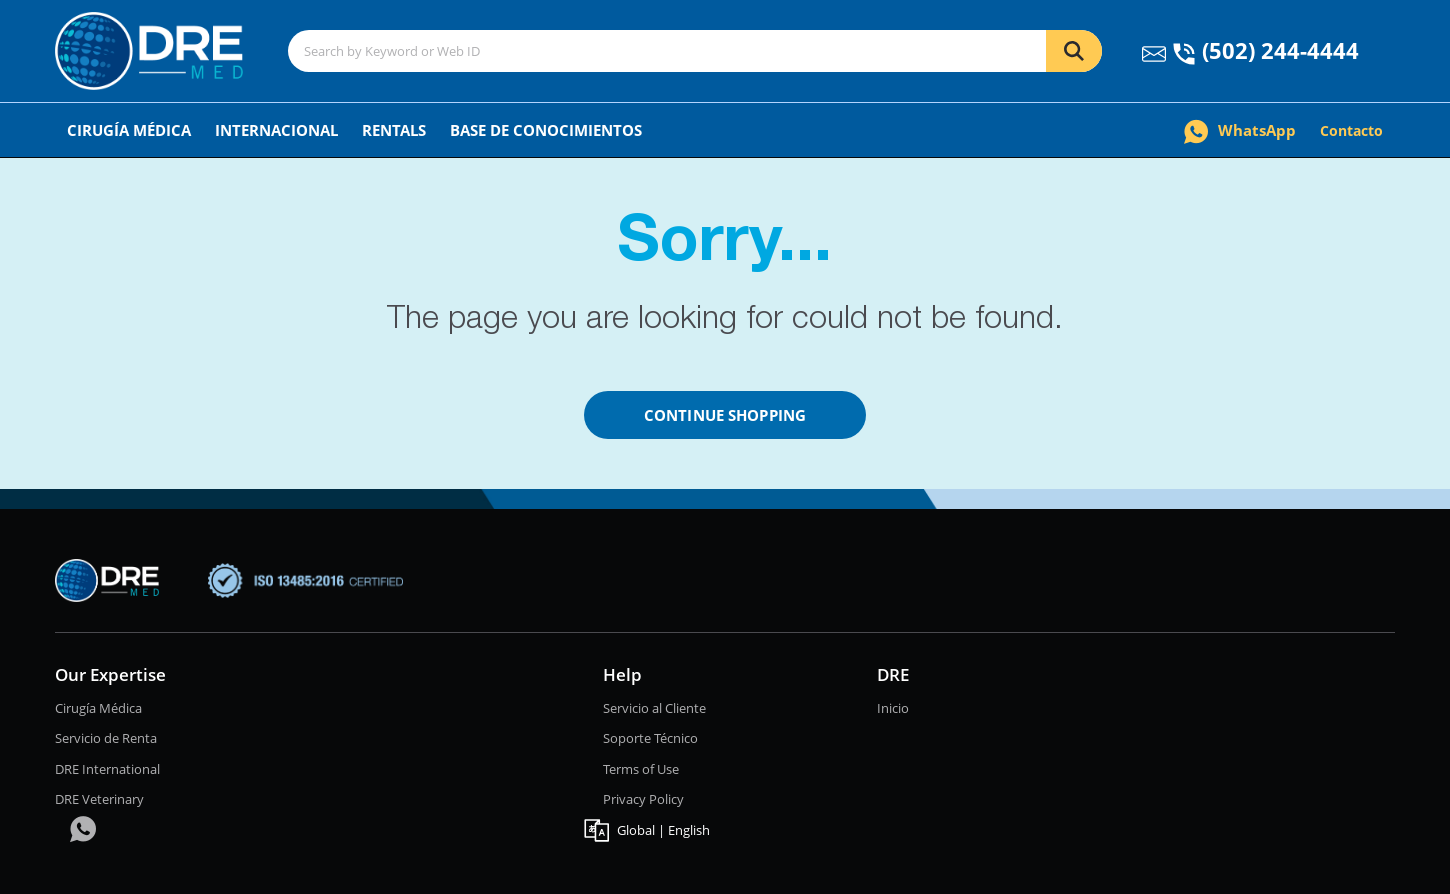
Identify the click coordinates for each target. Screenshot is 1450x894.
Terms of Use (641, 769)
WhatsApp (1240, 130)
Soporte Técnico (650, 738)
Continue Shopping (725, 415)
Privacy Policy (643, 799)
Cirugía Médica (129, 130)
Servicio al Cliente (654, 708)
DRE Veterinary (99, 799)
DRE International (107, 769)
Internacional (276, 130)
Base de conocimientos (546, 130)
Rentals (394, 130)
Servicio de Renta (106, 738)
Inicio (893, 708)
